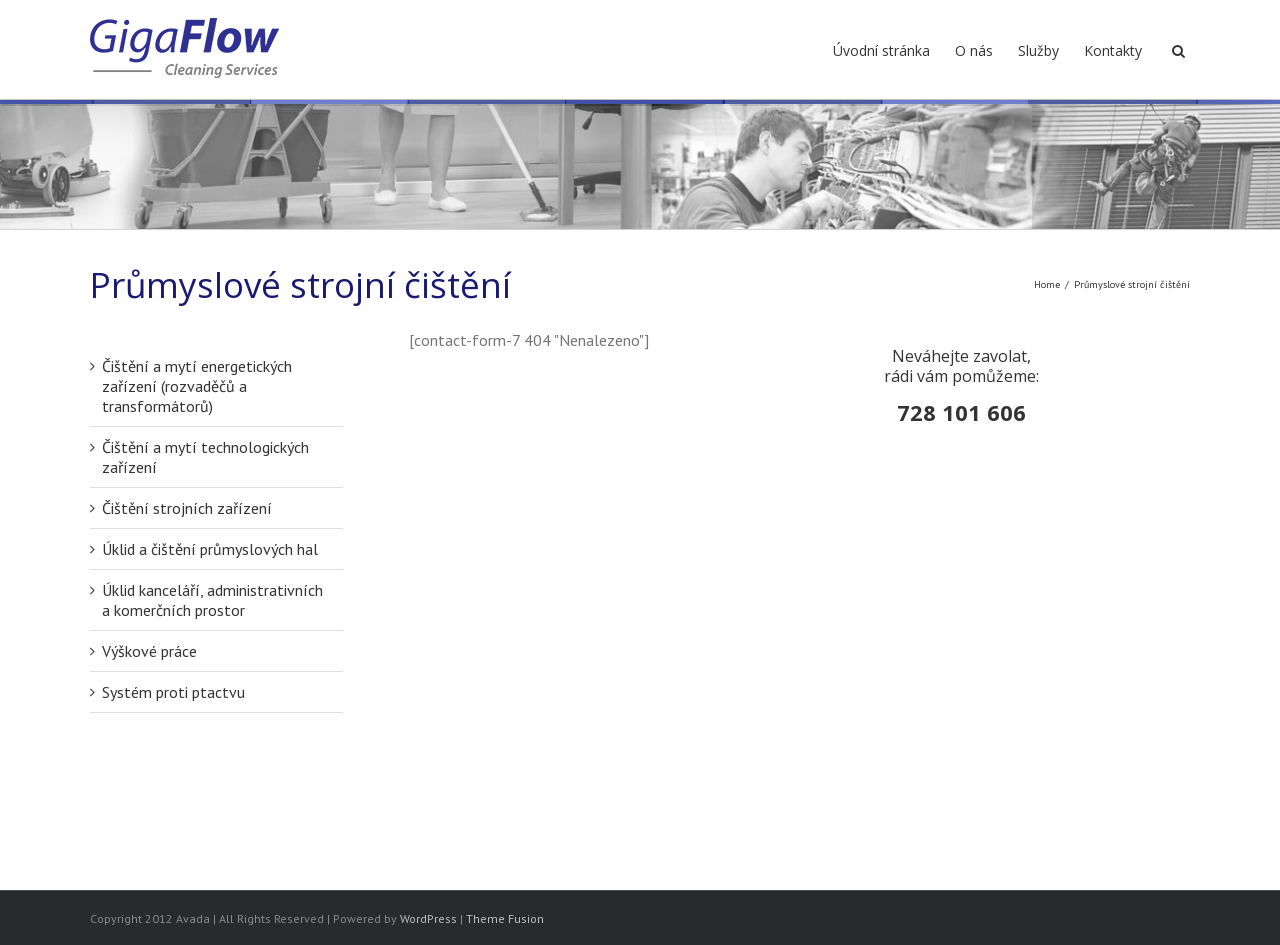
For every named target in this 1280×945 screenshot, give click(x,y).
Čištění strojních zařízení (187, 508)
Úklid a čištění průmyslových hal (210, 549)
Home (1047, 284)
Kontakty (1113, 50)
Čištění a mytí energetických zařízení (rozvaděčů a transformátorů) (197, 386)
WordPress (428, 918)
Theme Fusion (505, 918)
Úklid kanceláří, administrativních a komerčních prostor (212, 600)
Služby (1038, 50)
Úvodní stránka (881, 50)
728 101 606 (961, 412)
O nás (974, 50)
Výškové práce (149, 651)
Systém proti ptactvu (173, 692)
